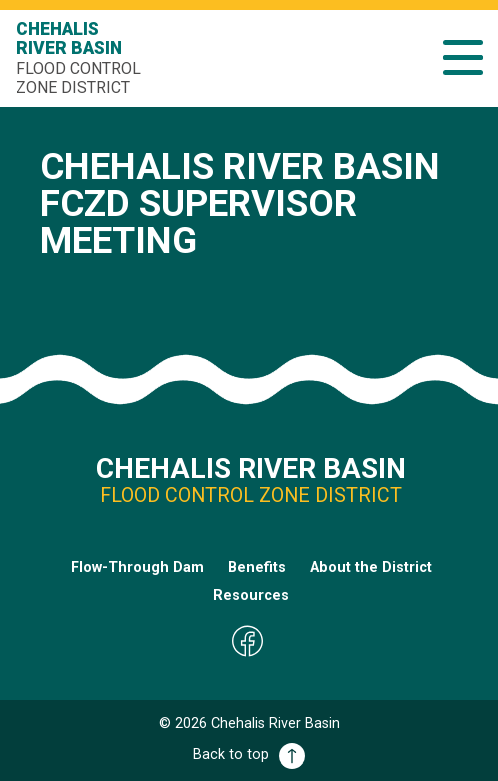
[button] (463, 57)
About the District (371, 567)
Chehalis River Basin (81, 58)
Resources (251, 595)
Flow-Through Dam (137, 567)
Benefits (257, 567)
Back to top (249, 754)
